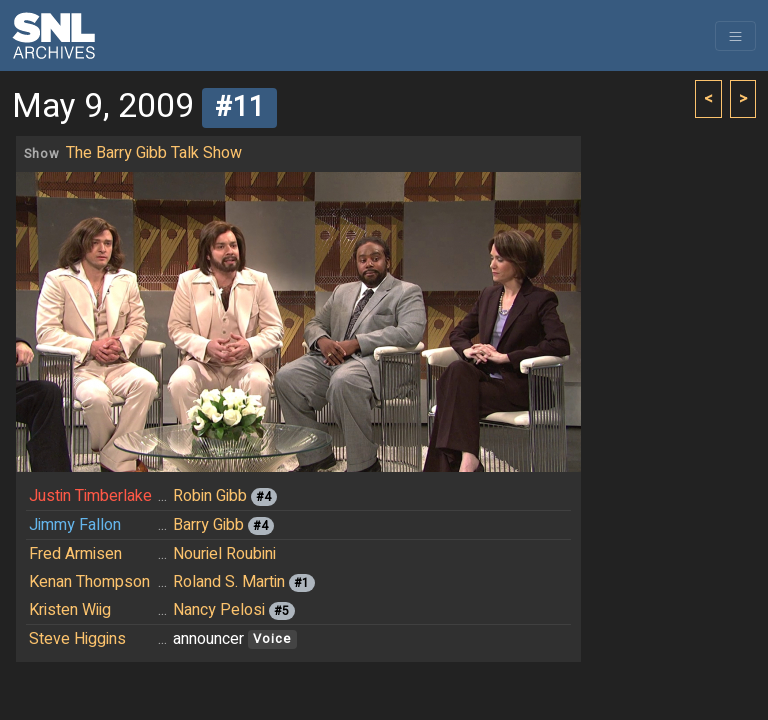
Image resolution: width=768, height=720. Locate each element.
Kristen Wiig (70, 610)
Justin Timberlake (90, 496)
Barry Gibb (208, 525)
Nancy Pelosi (219, 610)
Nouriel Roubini (224, 554)
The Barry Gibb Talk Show (154, 153)
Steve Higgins (77, 639)
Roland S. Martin (229, 582)
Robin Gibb (210, 496)
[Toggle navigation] (735, 36)
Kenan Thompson (89, 582)
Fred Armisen (75, 554)
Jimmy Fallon (75, 525)
